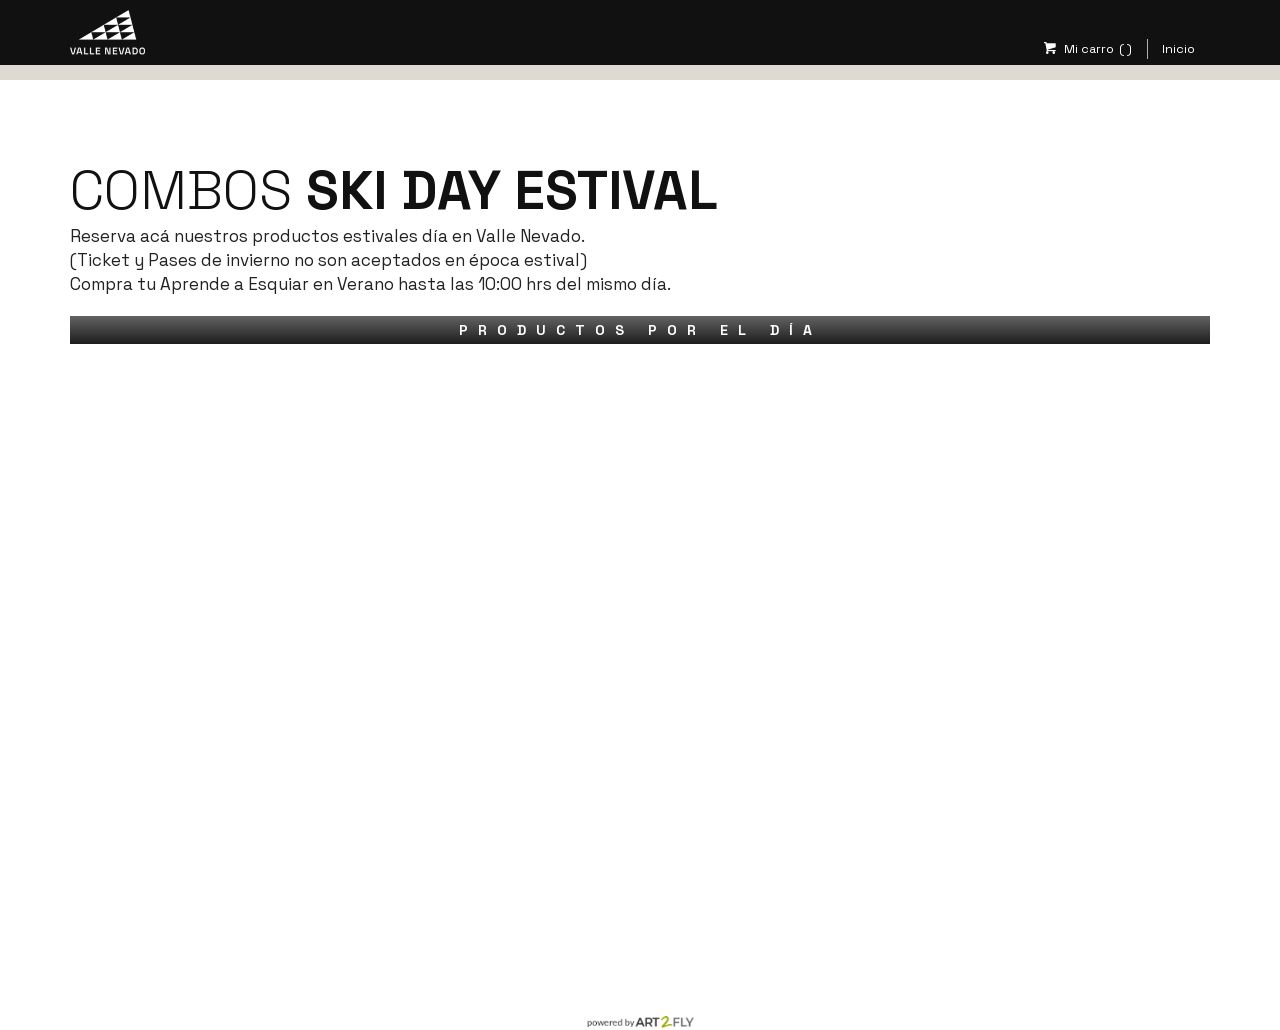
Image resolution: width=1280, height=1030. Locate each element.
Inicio (1178, 49)
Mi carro (1077, 49)
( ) (1125, 49)
